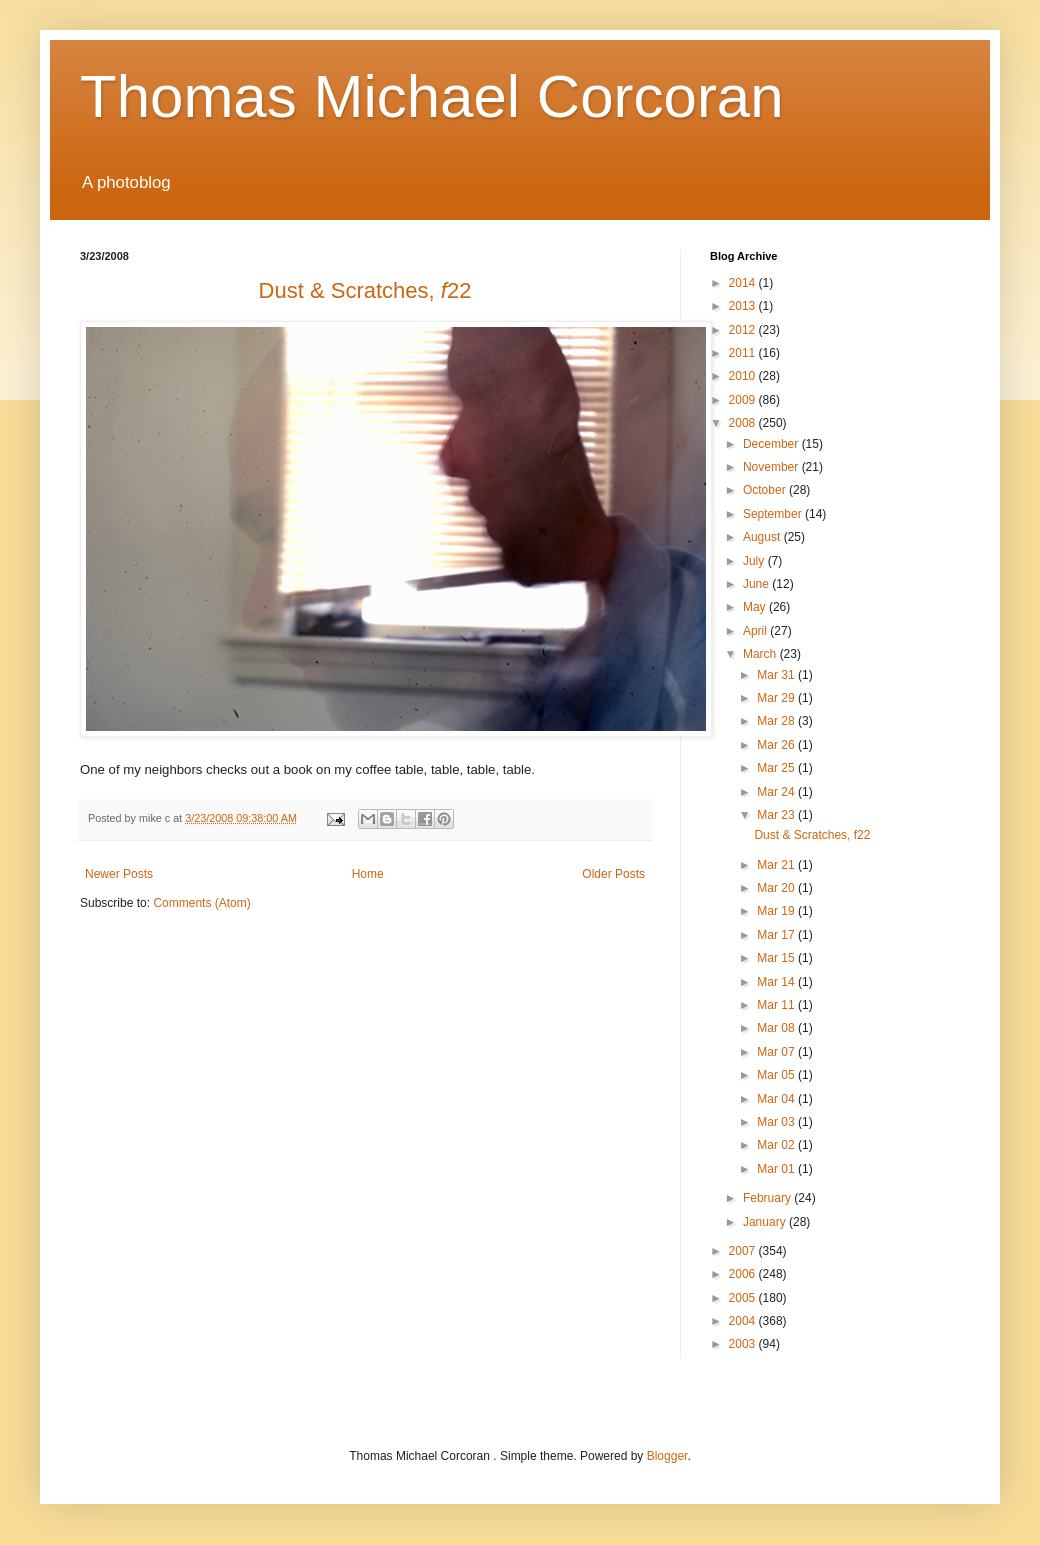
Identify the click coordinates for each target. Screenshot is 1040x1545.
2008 (744, 423)
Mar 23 (777, 815)
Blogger (667, 1456)
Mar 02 (777, 1145)
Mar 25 (777, 768)
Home (368, 874)
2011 (744, 353)
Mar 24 (777, 792)
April (756, 631)
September (774, 514)
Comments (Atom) (201, 903)
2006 (744, 1274)
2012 (744, 330)
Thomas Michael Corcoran (432, 96)
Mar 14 (777, 982)
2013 (744, 306)
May (756, 607)
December (772, 444)
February (768, 1198)
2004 (744, 1321)
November (772, 467)
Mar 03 (777, 1122)
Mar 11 (777, 1005)
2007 (744, 1251)
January (766, 1222)
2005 (744, 1298)
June (757, 584)
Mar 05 (777, 1075)
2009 (744, 400)
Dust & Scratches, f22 (812, 835)
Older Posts (613, 874)
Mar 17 (777, 935)
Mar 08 (777, 1028)
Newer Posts (119, 874)
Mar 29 (777, 698)
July (755, 561)
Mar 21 (777, 865)
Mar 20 (777, 888)
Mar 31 (777, 675)
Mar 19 (777, 911)
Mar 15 (777, 958)
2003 (744, 1344)
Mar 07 (777, 1052)
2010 (744, 376)
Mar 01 (777, 1169)
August (763, 537)
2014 (744, 283)
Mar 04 (777, 1099)
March (761, 654)
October (766, 490)
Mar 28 (777, 721)
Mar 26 (777, 745)
